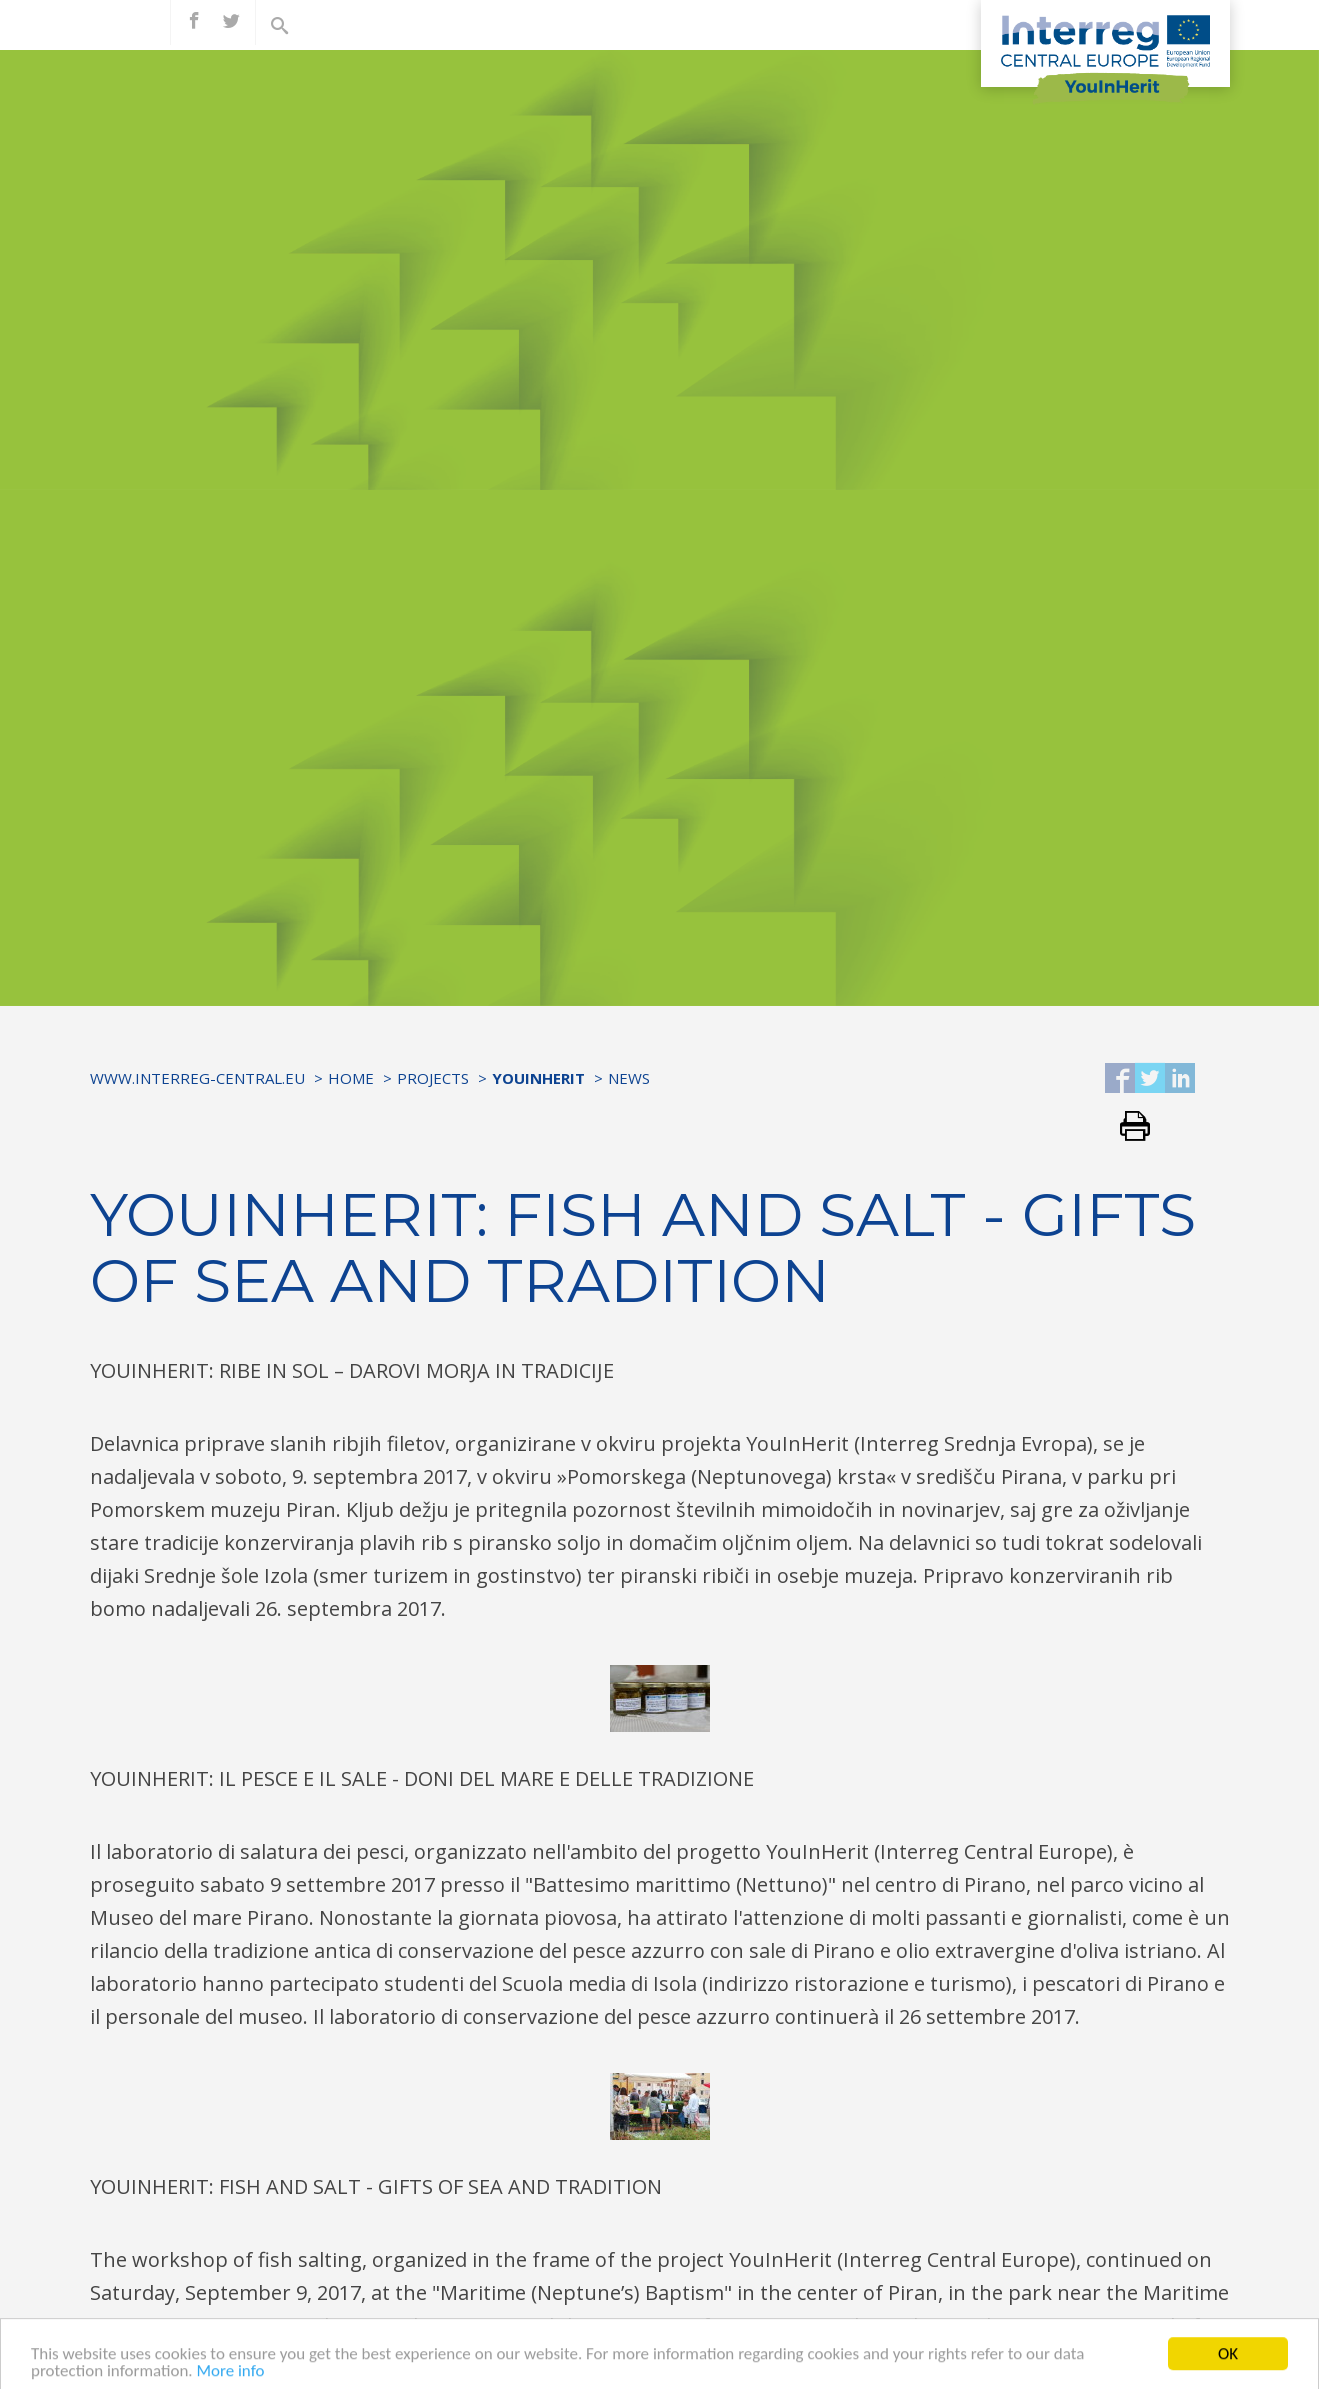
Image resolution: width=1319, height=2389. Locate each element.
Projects (433, 1078)
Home (351, 1078)
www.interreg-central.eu (197, 1078)
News (629, 1078)
